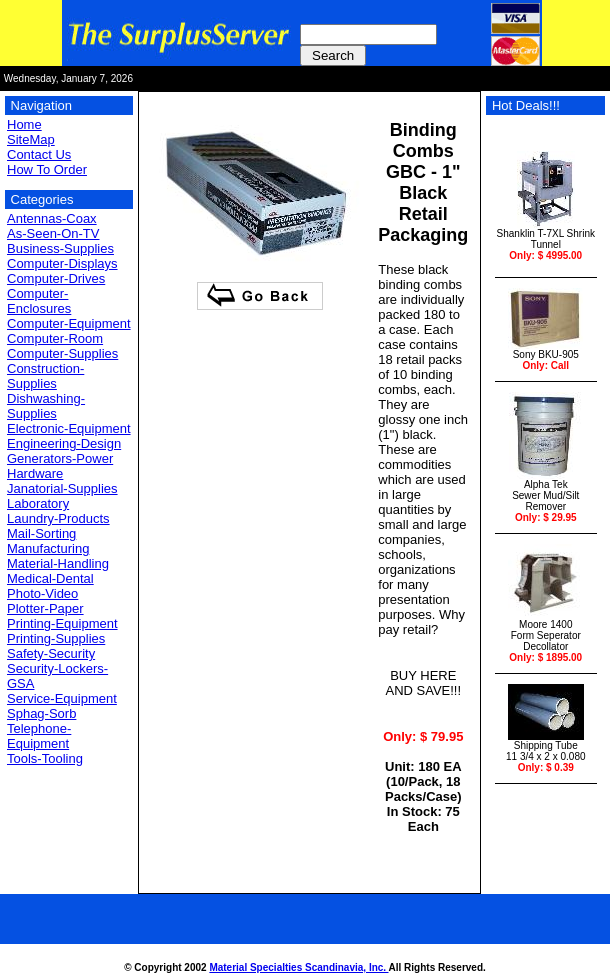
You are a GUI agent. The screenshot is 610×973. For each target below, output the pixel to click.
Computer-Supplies (62, 353)
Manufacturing (48, 548)
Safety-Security (51, 653)
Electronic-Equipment (69, 428)
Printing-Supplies (56, 638)
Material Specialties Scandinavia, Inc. (298, 967)
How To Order (47, 169)
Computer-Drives (56, 278)
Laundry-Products (58, 518)
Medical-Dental (50, 578)
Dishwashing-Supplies (46, 406)
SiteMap (31, 139)
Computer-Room (55, 338)
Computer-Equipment (69, 323)
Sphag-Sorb (41, 713)
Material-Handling (58, 563)
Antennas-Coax (52, 218)
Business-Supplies (60, 248)
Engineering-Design (64, 443)
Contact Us (39, 154)
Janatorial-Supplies (62, 488)
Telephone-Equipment (39, 736)
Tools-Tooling (45, 758)
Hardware (35, 473)
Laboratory (38, 503)
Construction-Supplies (45, 376)
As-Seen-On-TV (53, 233)
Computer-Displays (62, 263)
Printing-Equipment (62, 623)
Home (24, 124)
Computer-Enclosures (39, 301)
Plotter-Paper (45, 608)
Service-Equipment (62, 698)
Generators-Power (60, 458)
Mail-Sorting (41, 533)
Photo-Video (42, 593)
